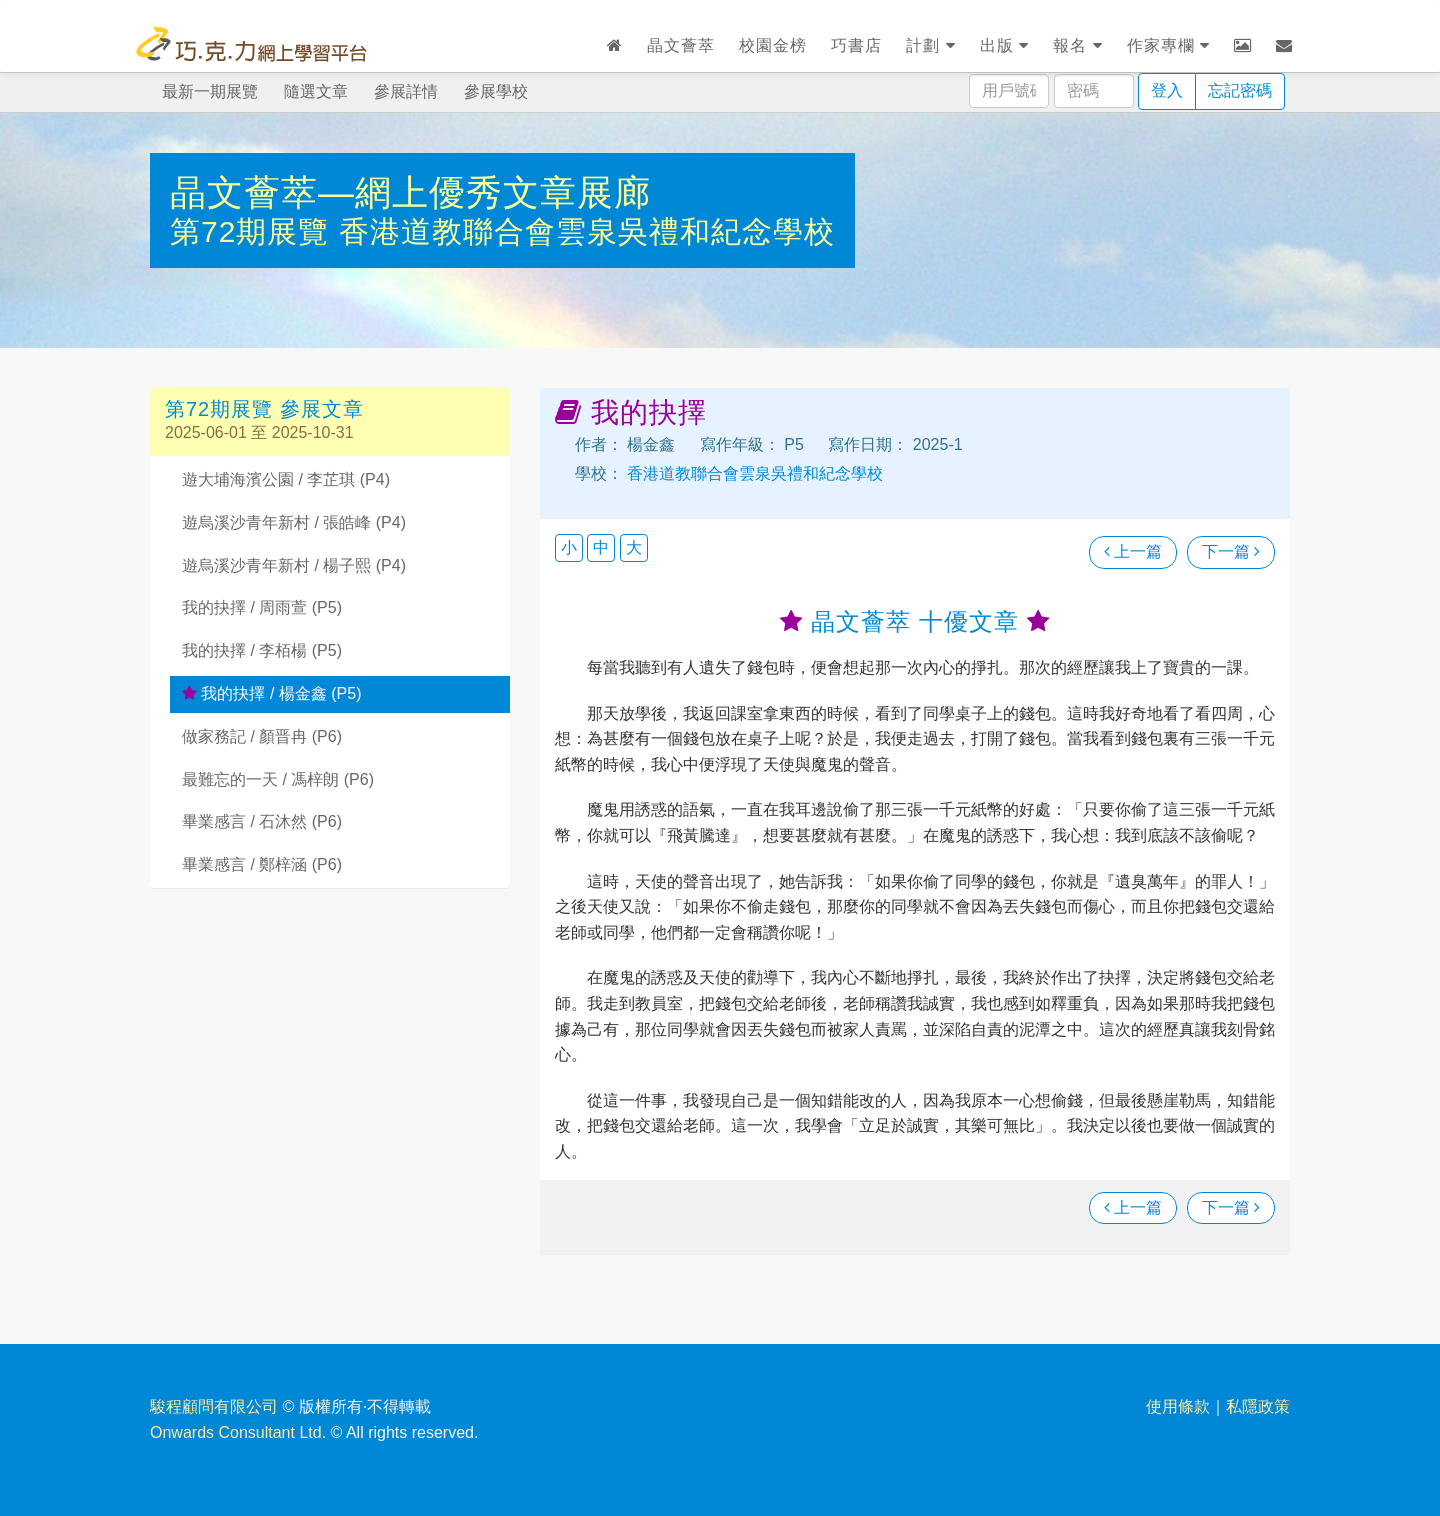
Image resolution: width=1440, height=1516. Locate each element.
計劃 (930, 45)
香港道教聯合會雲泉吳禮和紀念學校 (587, 231)
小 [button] (569, 547)
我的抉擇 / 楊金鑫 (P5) (271, 693)
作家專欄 (1168, 45)
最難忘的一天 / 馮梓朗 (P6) (278, 779)
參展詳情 (406, 91)
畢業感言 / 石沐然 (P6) (262, 821)
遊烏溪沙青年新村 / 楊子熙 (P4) (294, 565)
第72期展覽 (254, 231)
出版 (1004, 45)
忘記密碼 (1240, 90)
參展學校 (496, 91)
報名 (1077, 45)
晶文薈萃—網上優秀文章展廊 (410, 192)
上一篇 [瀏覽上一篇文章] (1133, 551)
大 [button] (634, 547)
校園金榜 (773, 45)
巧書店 (856, 45)
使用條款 (1178, 1406)
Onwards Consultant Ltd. (238, 1432)
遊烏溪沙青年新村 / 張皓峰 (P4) (294, 522)
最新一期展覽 (210, 91)
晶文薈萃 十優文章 (914, 621)
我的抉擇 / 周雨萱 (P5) (262, 607)
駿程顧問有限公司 (214, 1406)
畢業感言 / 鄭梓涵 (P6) (262, 864)
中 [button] (601, 547)
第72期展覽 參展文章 (264, 409)
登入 (1167, 90)
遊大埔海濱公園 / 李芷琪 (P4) (286, 479)
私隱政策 (1258, 1406)
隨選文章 (316, 91)
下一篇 (1231, 551)
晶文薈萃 (681, 45)
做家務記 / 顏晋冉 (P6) (262, 736)
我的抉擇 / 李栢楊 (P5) (262, 650)
